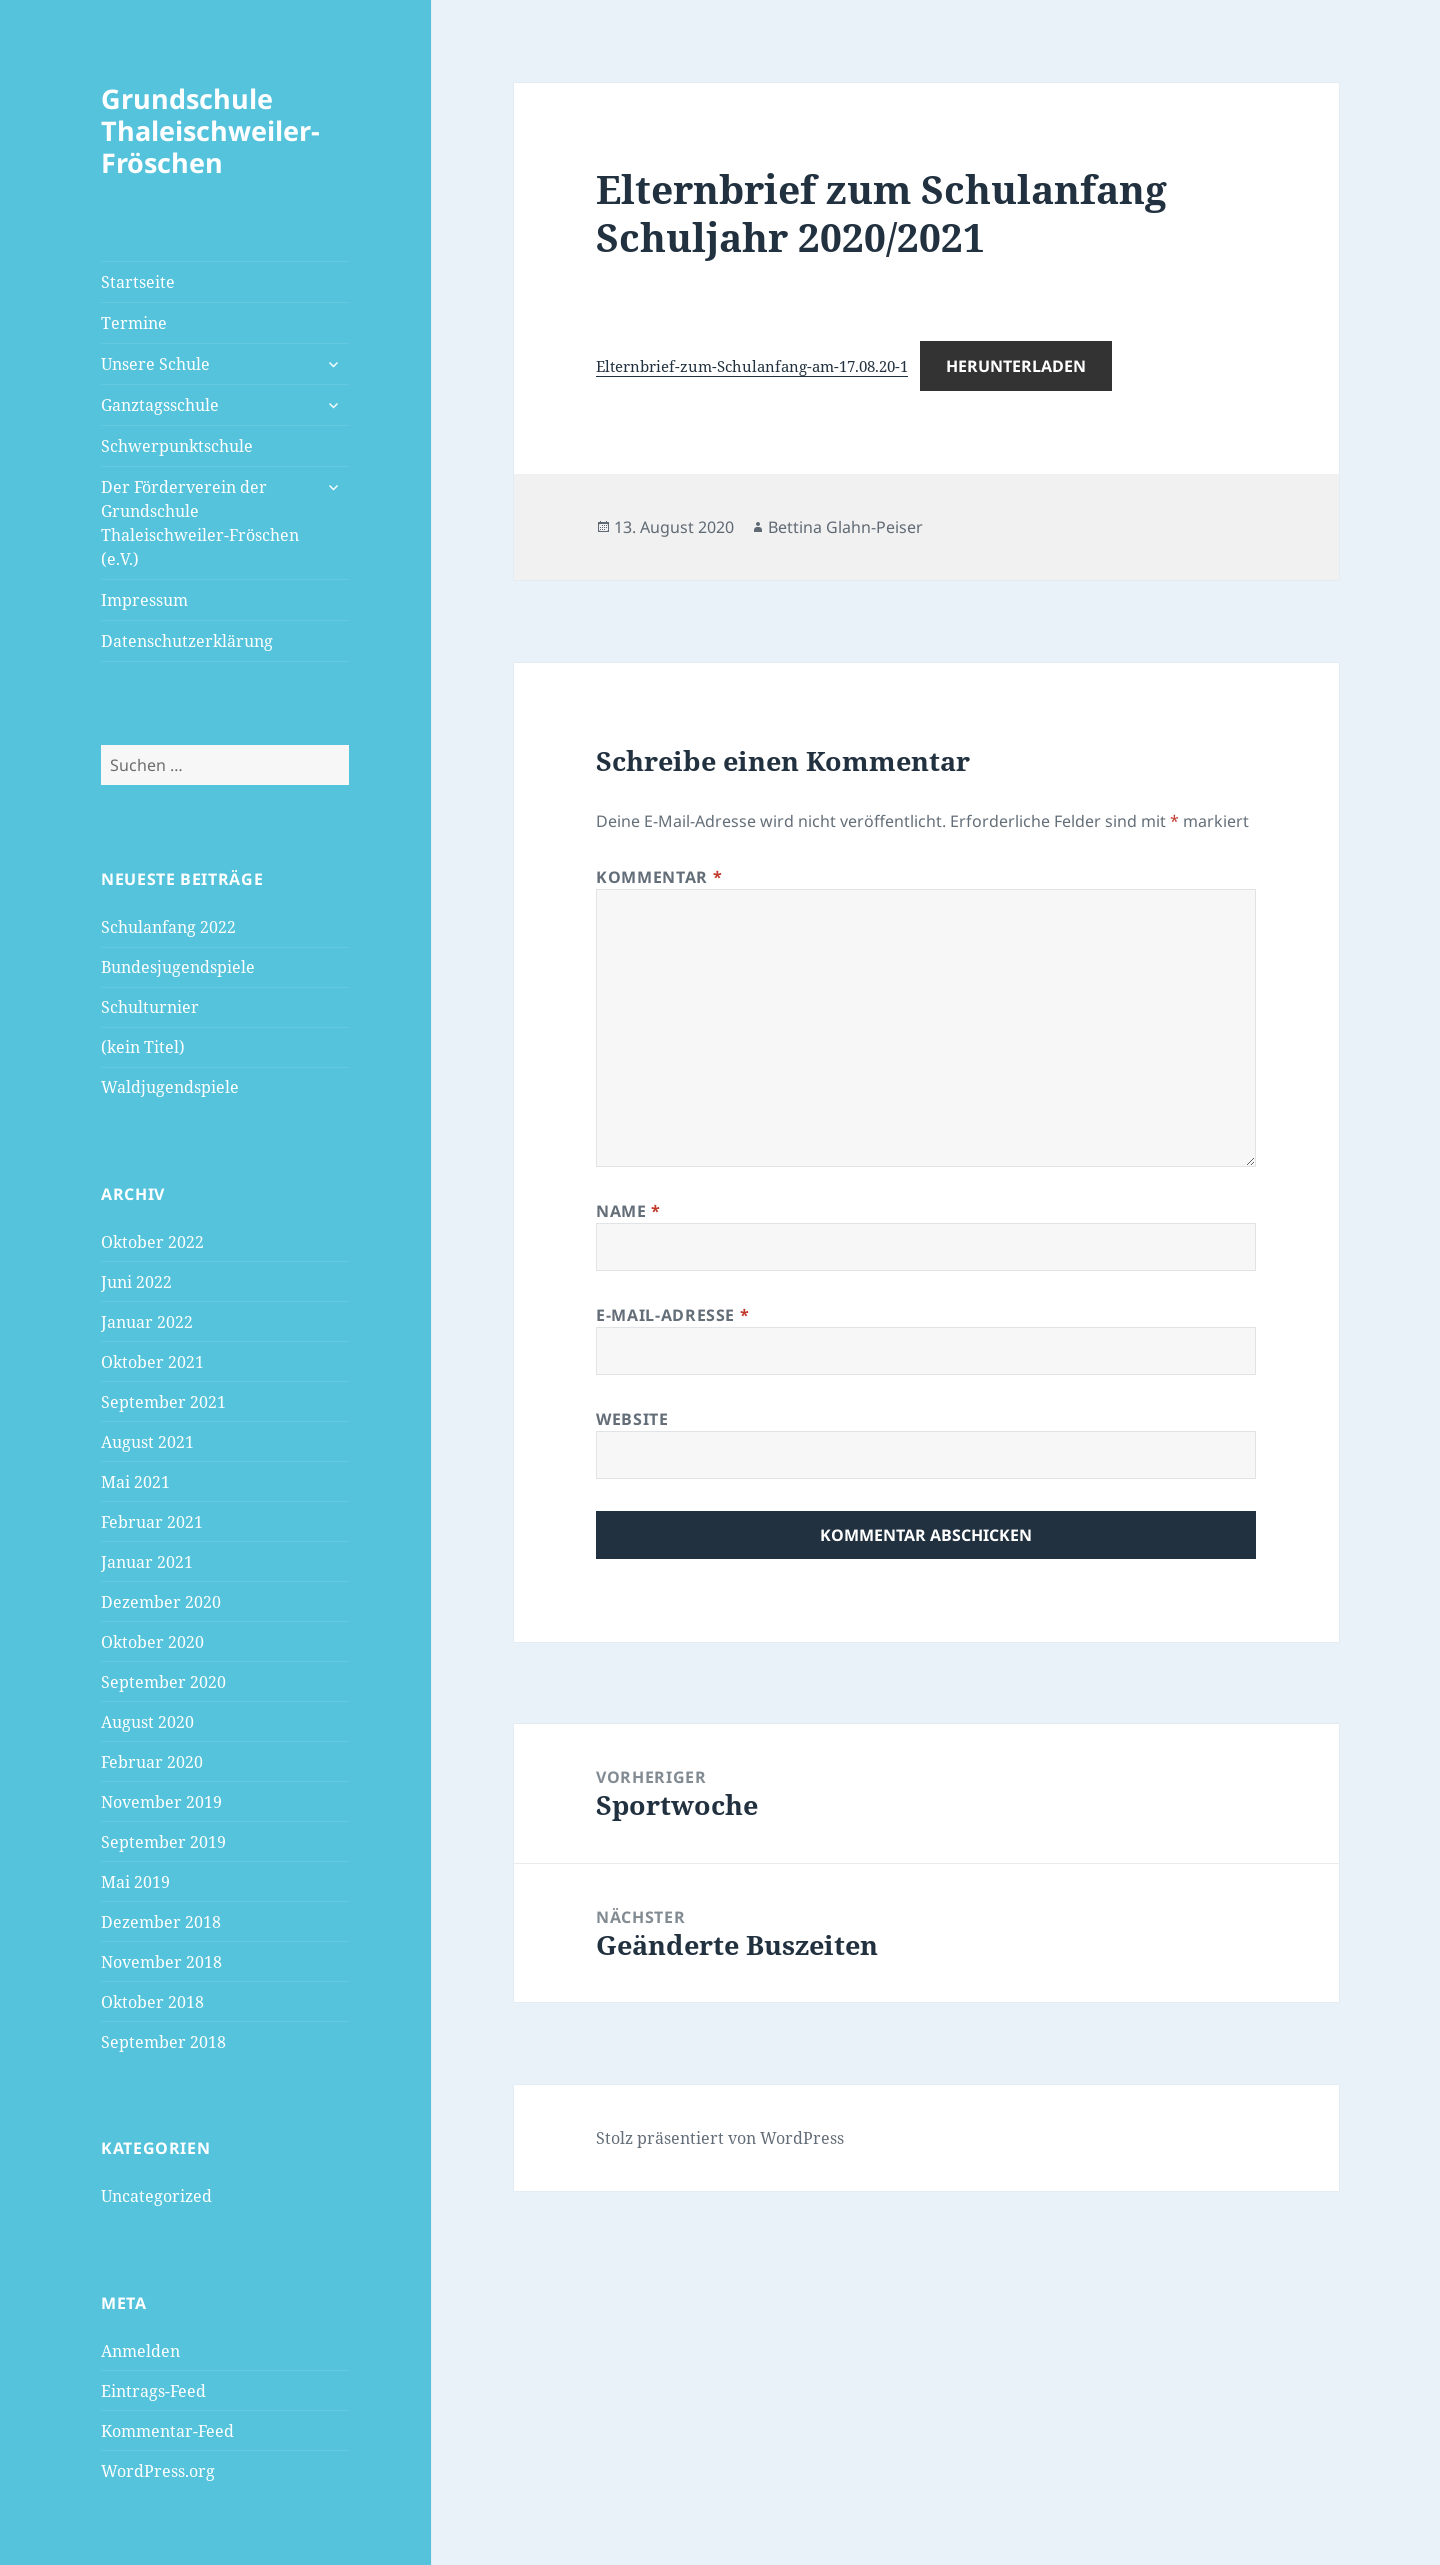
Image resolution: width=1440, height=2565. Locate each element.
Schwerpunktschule (177, 446)
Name (628, 1211)
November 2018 (161, 1962)
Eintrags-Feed (153, 2391)
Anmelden (140, 2351)
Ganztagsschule (160, 405)
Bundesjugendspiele (178, 967)
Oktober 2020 (152, 1642)
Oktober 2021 (152, 1362)
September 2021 (163, 1402)
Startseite (138, 282)
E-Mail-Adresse (672, 1315)
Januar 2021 (147, 1562)
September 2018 (163, 2042)
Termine (134, 323)
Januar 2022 (147, 1322)
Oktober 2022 (152, 1242)
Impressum (144, 600)
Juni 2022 (136, 1282)
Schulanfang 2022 (168, 927)
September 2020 (163, 1682)
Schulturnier (150, 1007)
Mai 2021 (135, 1482)
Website (632, 1419)
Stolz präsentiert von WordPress (720, 2138)
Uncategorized (156, 2196)
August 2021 (147, 1442)
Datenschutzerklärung (187, 641)
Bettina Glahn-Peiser (845, 527)
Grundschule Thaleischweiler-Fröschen (210, 130)
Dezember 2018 (161, 1922)
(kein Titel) (143, 1047)
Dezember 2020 (161, 1602)
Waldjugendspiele (170, 1087)
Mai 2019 (135, 1882)
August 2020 (147, 1722)
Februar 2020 (152, 1762)
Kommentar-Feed (167, 2431)
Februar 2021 (152, 1522)
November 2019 (161, 1802)
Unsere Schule (155, 364)
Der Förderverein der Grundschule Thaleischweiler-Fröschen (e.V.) (200, 523)
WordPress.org (158, 2471)
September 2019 (163, 1842)
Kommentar (659, 877)
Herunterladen (1016, 366)
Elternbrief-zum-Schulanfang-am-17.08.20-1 (752, 366)
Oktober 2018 (152, 2002)
